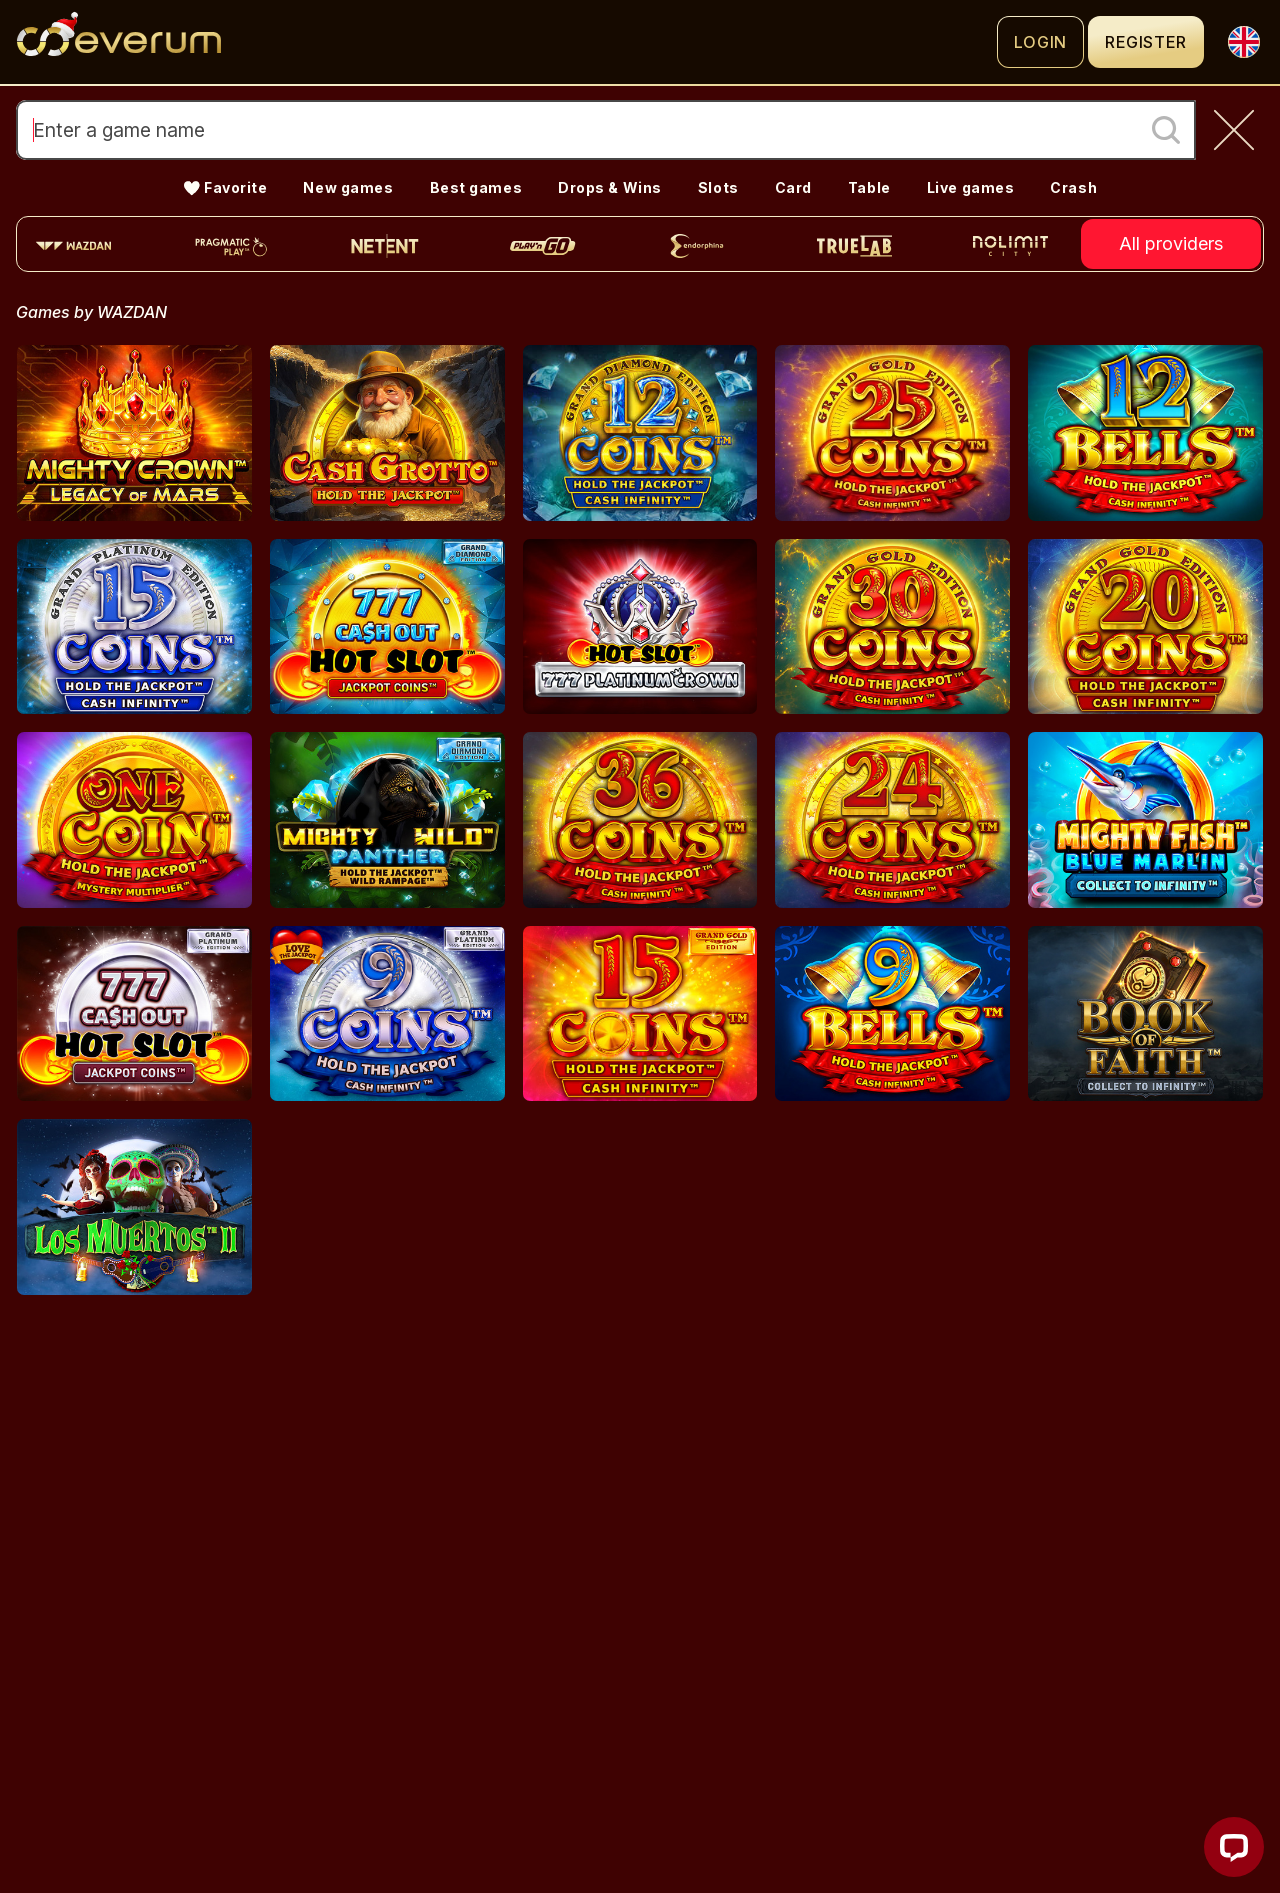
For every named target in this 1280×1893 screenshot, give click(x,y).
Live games (971, 187)
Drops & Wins (610, 187)
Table (869, 187)
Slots (718, 187)
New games (348, 187)
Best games (476, 187)
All (1171, 244)
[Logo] (506, 42)
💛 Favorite (225, 187)
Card (793, 187)
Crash (1073, 187)
